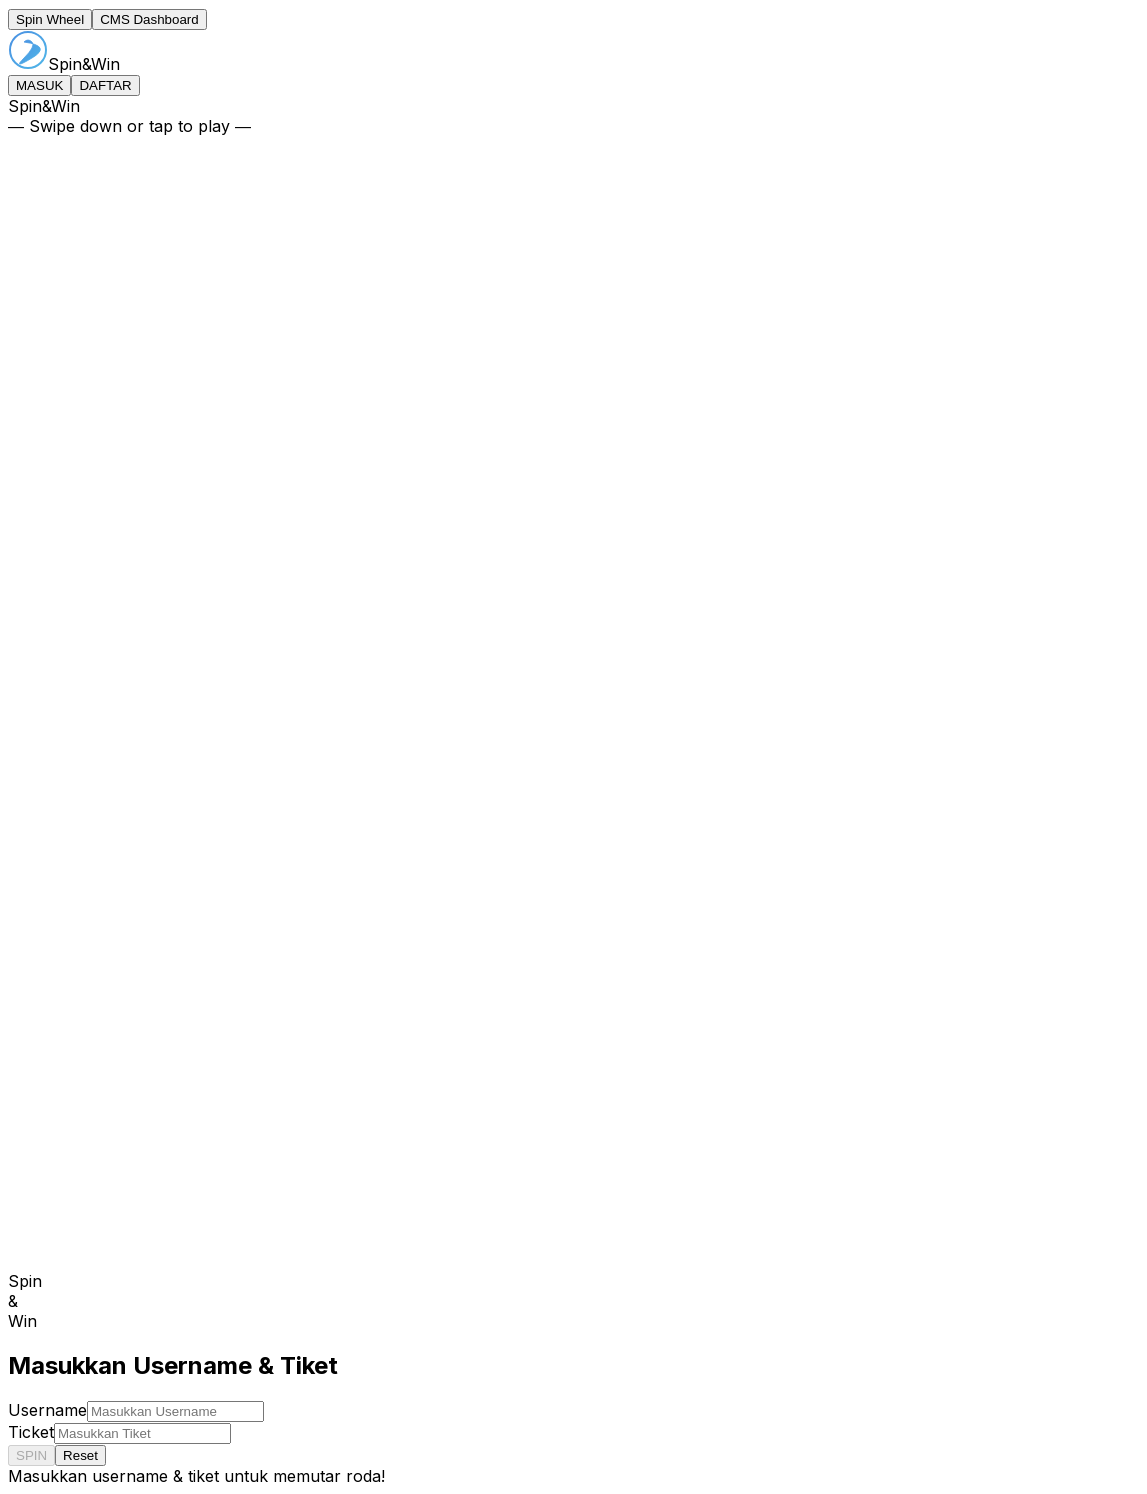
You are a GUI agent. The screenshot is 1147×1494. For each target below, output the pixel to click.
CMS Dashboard (149, 19)
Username (47, 1410)
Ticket (31, 1432)
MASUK (39, 85)
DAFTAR (105, 85)
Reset (80, 1455)
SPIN (31, 1455)
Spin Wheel (50, 19)
